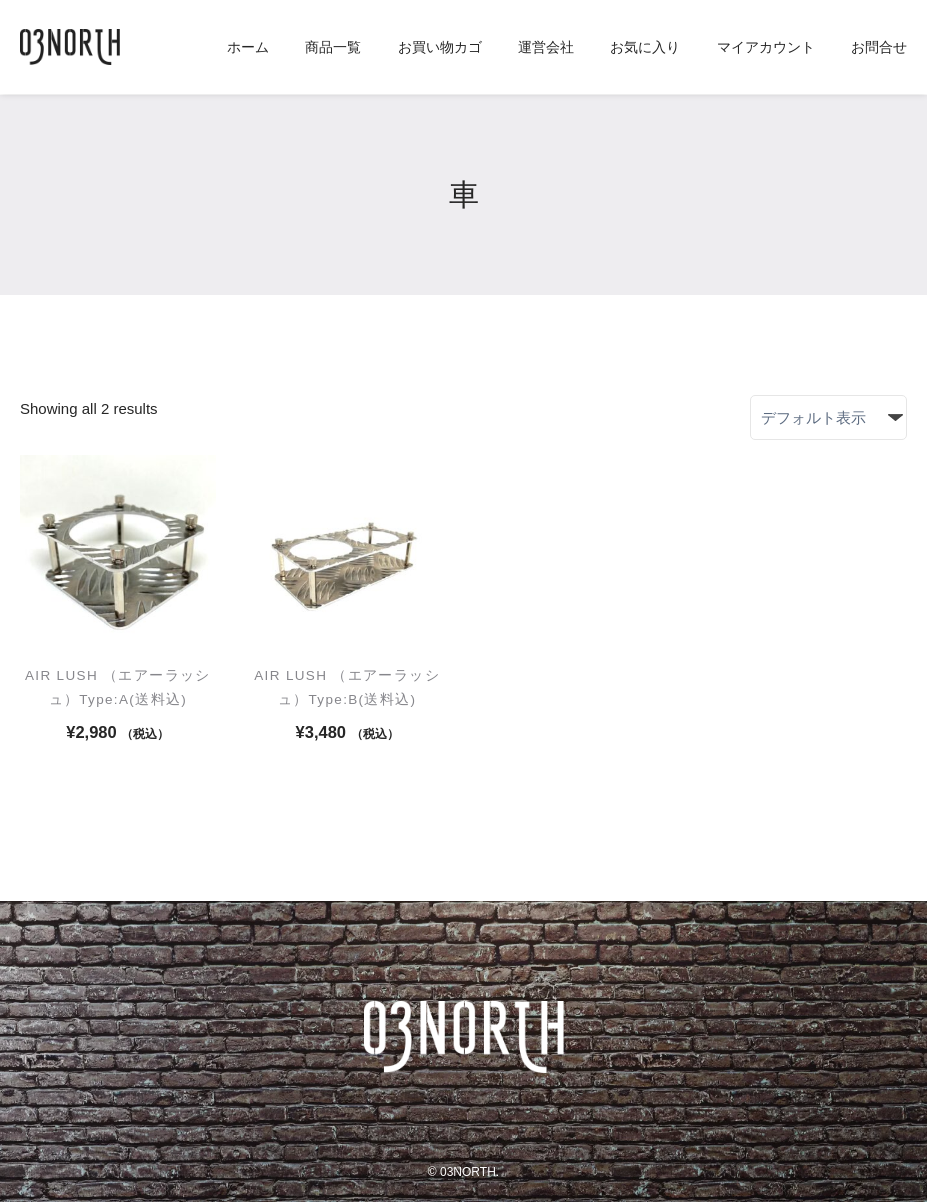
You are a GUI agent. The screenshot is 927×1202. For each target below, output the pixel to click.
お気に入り (645, 48)
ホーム (248, 48)
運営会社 (546, 48)
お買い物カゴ (440, 48)
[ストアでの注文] (828, 417)
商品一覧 (333, 48)
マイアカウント (766, 48)
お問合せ (879, 48)
